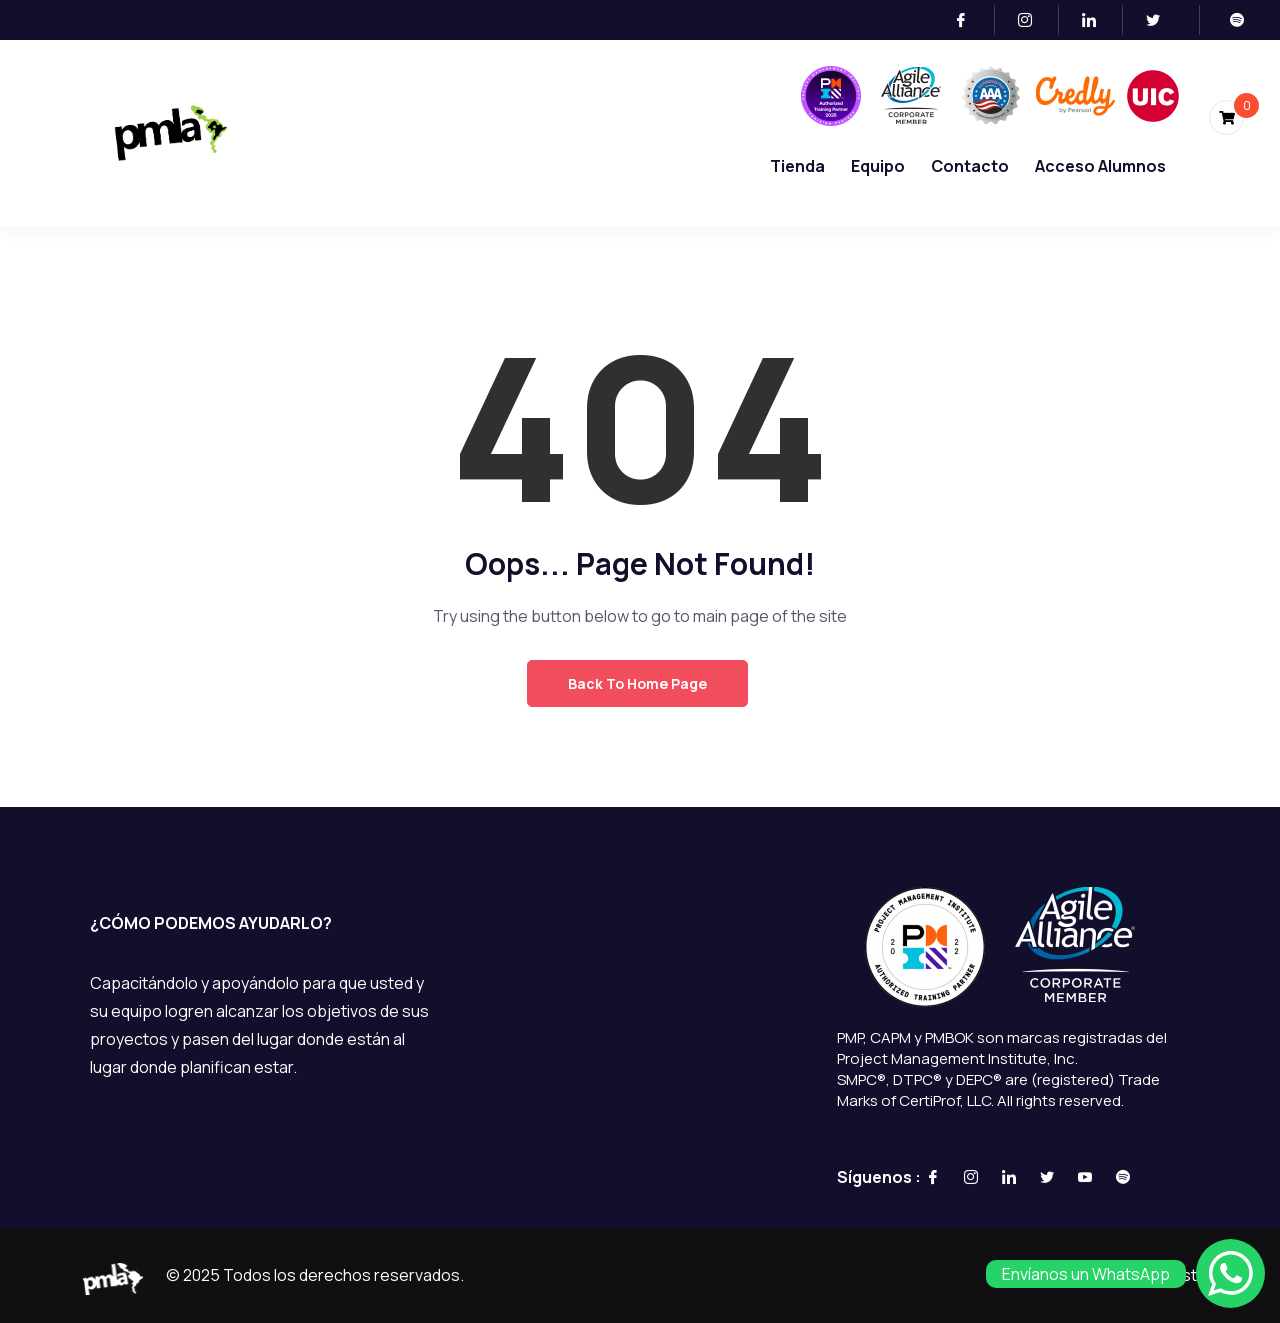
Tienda (797, 166)
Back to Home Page (637, 683)
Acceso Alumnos (1100, 166)
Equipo (878, 166)
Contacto (970, 166)
